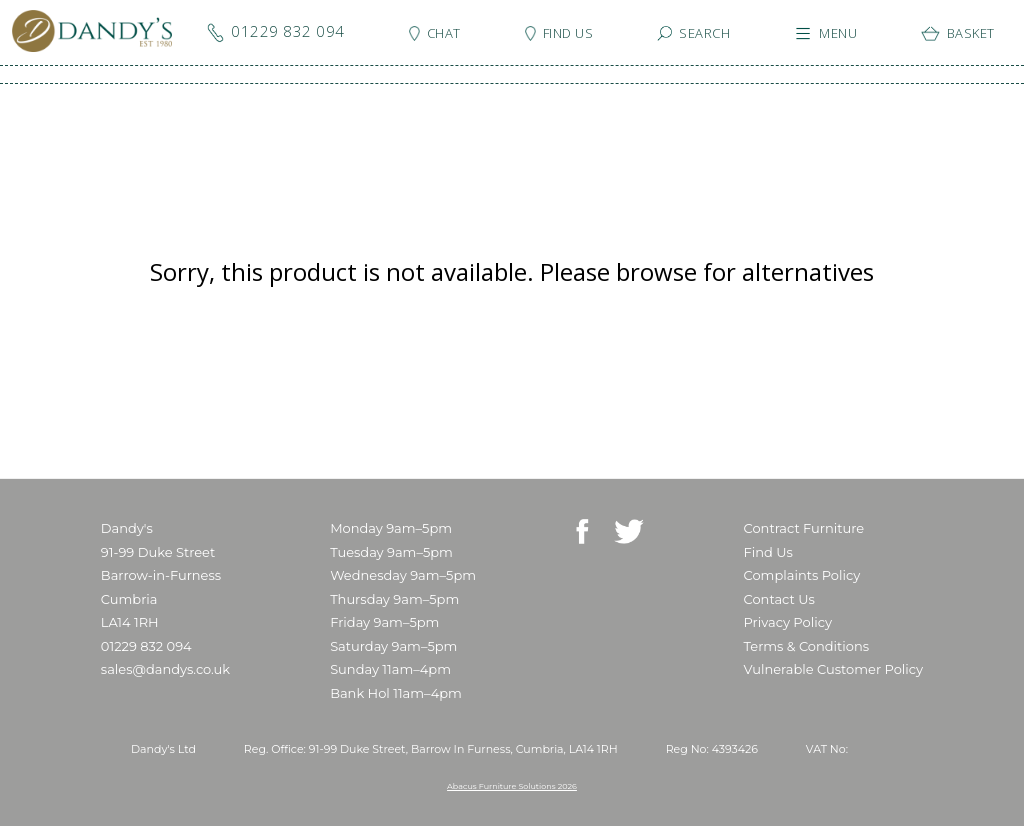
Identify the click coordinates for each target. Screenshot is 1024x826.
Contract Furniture (804, 528)
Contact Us (779, 599)
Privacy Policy (788, 622)
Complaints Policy (802, 575)
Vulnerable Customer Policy (834, 669)
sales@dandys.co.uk (165, 669)
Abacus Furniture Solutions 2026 (512, 786)
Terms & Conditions (806, 646)
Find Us (768, 552)
